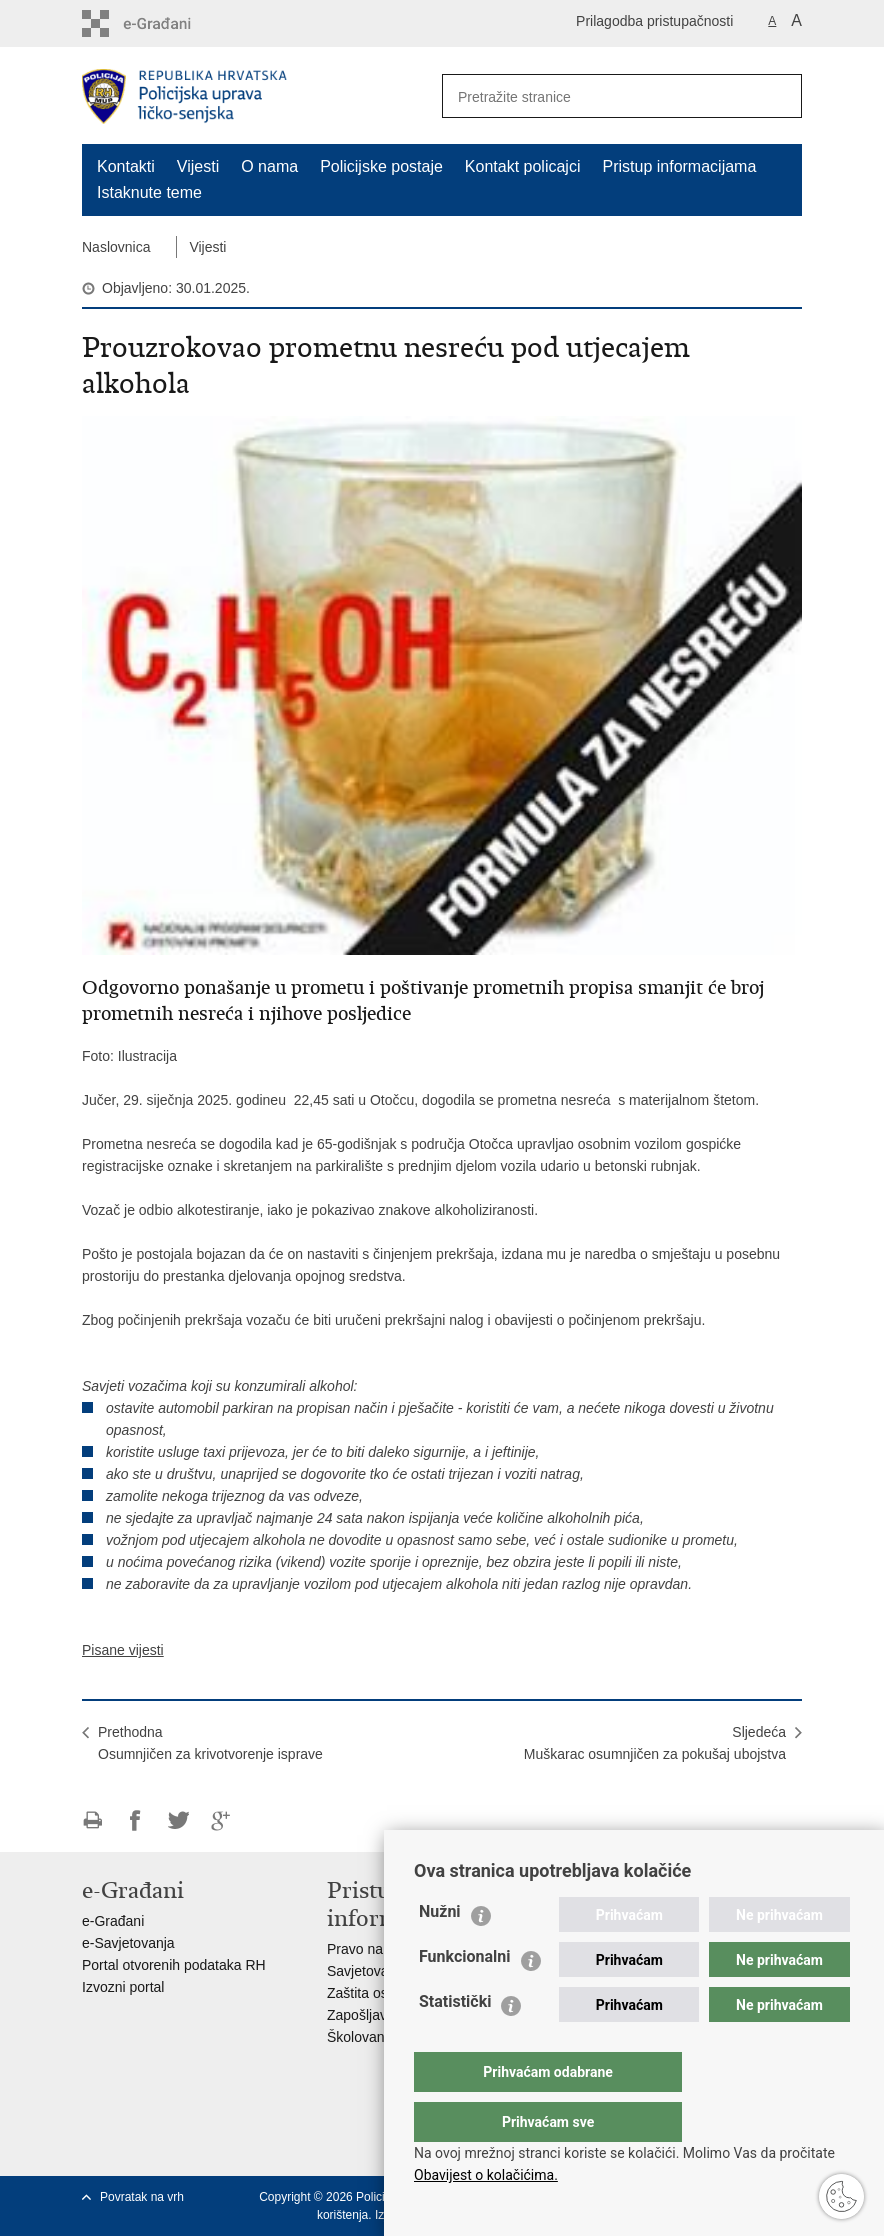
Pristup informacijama (679, 166)
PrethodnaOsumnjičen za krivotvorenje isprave (210, 1743)
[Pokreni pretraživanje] (779, 96)
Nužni (440, 1951)
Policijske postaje (381, 166)
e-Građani (113, 1921)
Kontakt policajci (523, 166)
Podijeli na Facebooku (135, 1820)
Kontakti (126, 166)
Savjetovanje (367, 1971)
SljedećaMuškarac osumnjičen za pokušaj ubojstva (655, 1743)
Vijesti (198, 166)
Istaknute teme (149, 192)
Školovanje (361, 2037)
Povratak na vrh (142, 2197)
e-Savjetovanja (128, 1943)
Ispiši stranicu (92, 1820)
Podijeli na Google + (221, 1820)
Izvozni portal (123, 1987)
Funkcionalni (465, 1996)
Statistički (455, 2041)
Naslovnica (116, 247)
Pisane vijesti (123, 1650)
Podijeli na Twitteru (178, 1820)
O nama (269, 166)
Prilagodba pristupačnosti (654, 21)
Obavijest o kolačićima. (486, 2175)
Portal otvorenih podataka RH (174, 1965)
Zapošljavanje (370, 2015)
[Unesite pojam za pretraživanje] (593, 96)
